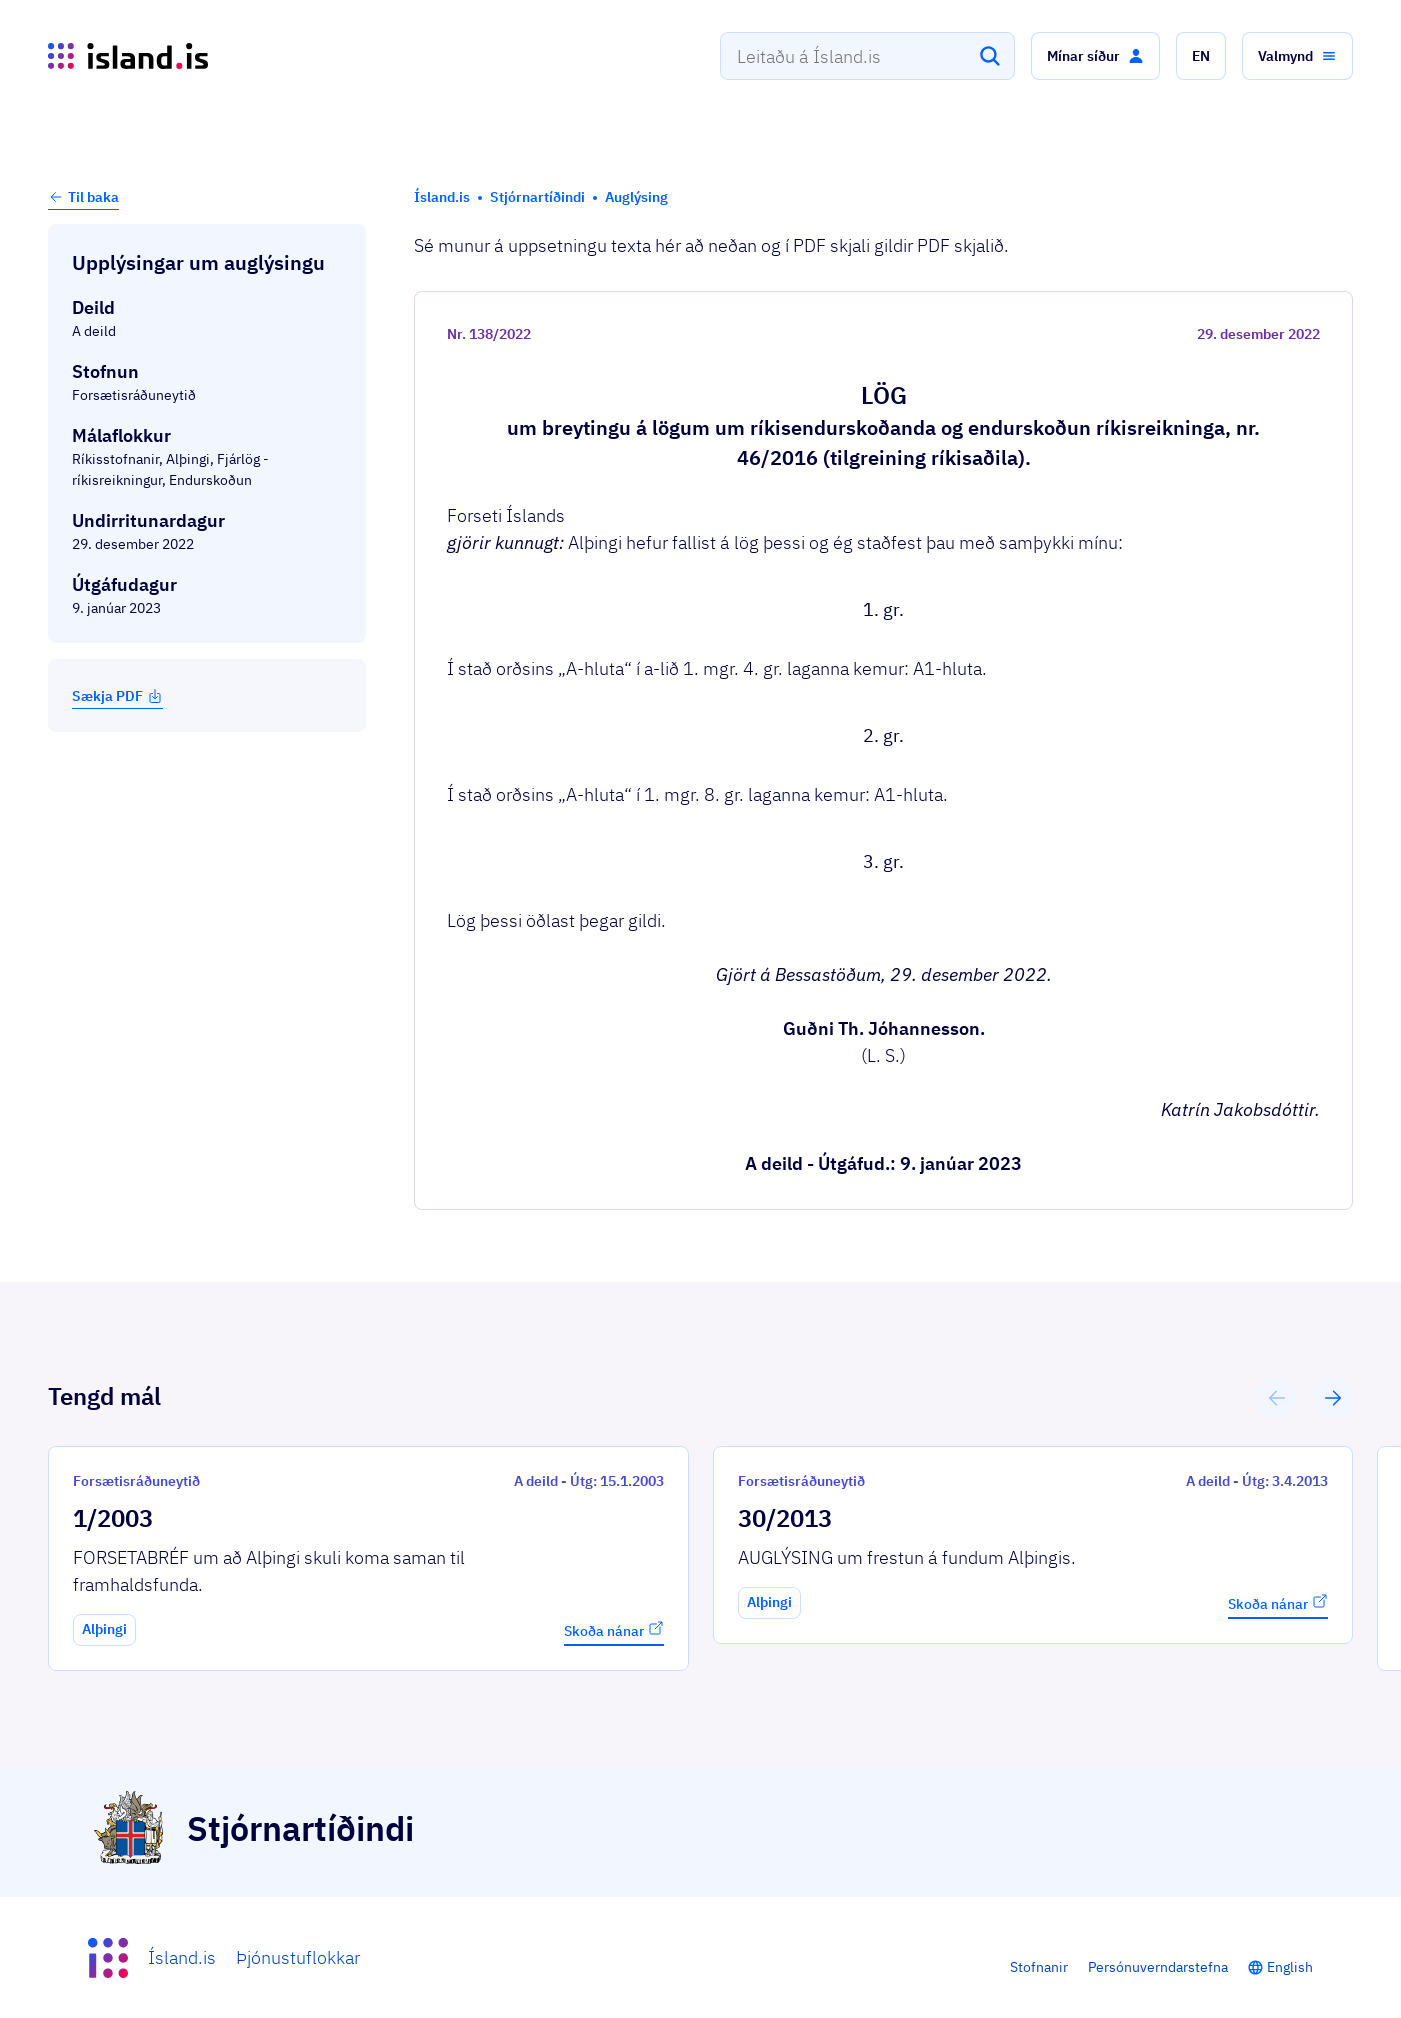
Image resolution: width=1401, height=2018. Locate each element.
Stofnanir (1039, 1967)
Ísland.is (182, 1957)
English (1290, 1967)
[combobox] (867, 56)
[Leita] (990, 56)
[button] (1095, 56)
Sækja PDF (117, 696)
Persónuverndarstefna (1158, 1967)
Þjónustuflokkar (298, 1957)
